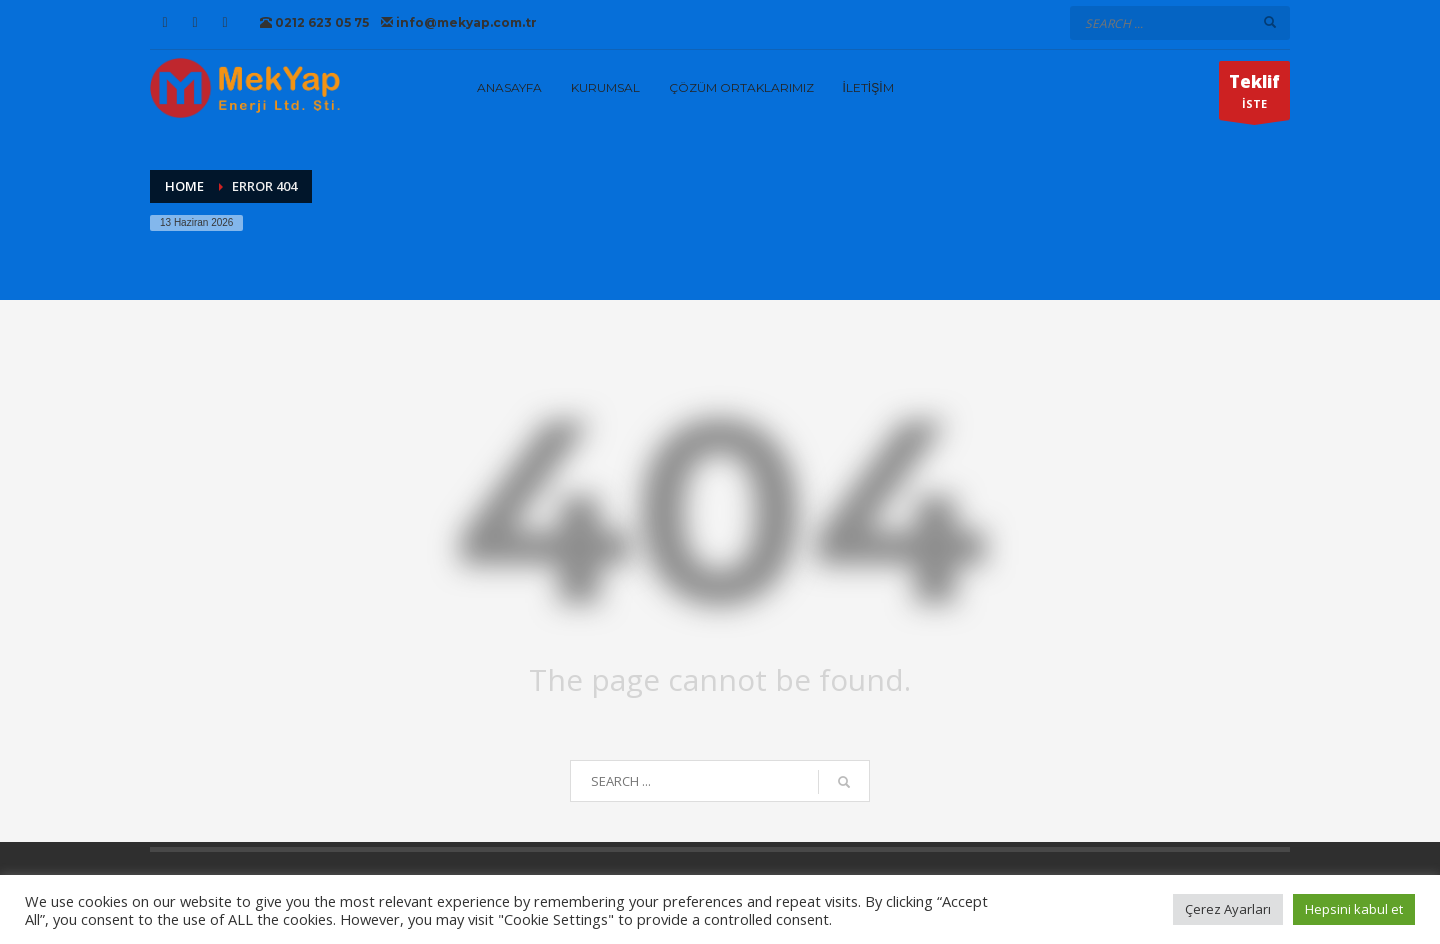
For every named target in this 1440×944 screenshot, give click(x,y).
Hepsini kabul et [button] (1354, 909)
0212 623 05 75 (314, 22)
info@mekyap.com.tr (459, 22)
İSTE (1254, 95)
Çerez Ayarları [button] (1228, 909)
